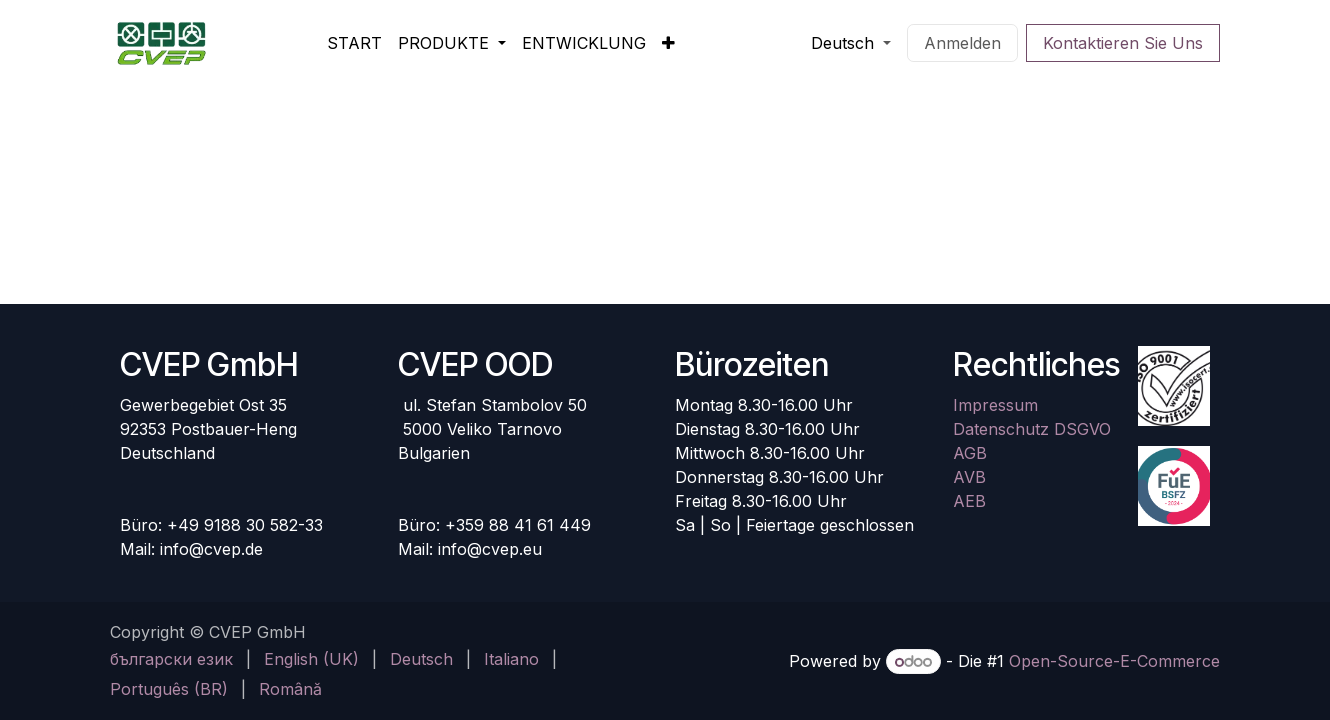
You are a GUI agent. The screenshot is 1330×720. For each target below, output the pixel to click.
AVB (969, 477)
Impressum (995, 405)
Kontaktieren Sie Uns (1123, 43)
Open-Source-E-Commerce (1114, 661)
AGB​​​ (970, 453)
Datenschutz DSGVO (1032, 429)
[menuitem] (354, 43)
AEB (969, 501)
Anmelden (962, 43)
